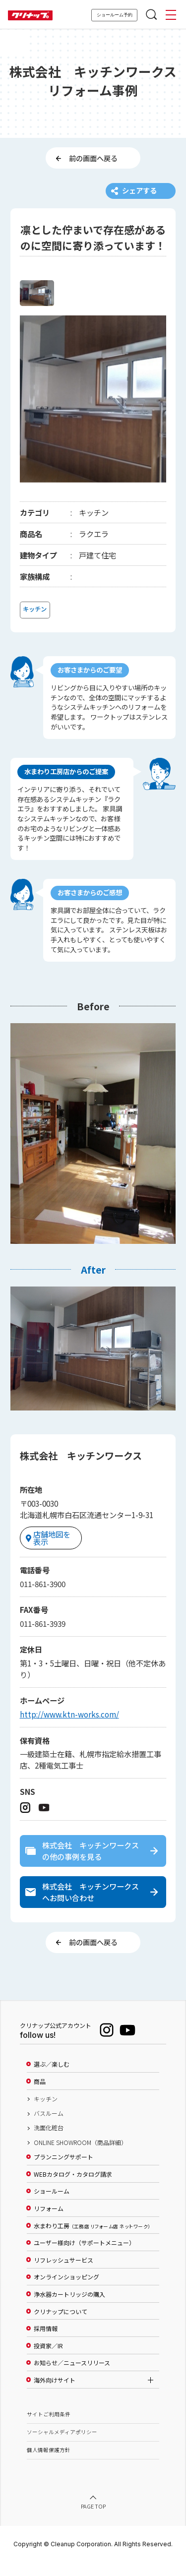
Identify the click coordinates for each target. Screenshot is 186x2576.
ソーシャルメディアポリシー (62, 2446)
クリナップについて (60, 2326)
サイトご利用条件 (48, 2428)
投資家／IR (48, 2360)
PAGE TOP (93, 2520)
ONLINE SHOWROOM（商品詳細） (80, 2156)
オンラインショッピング (66, 2291)
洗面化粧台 (48, 2142)
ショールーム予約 (114, 14)
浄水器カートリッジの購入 (69, 2308)
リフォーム (48, 2222)
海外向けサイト (54, 2394)
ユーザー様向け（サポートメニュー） (84, 2257)
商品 (40, 2095)
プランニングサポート (63, 2171)
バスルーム (48, 2127)
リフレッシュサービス (63, 2274)
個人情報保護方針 (48, 2463)
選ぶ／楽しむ (51, 2079)
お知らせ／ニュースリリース (72, 2377)
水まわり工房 (92, 2240)
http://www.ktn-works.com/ (69, 1721)
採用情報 (46, 2342)
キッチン (46, 2113)
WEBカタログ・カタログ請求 (73, 2188)
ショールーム (51, 2205)
